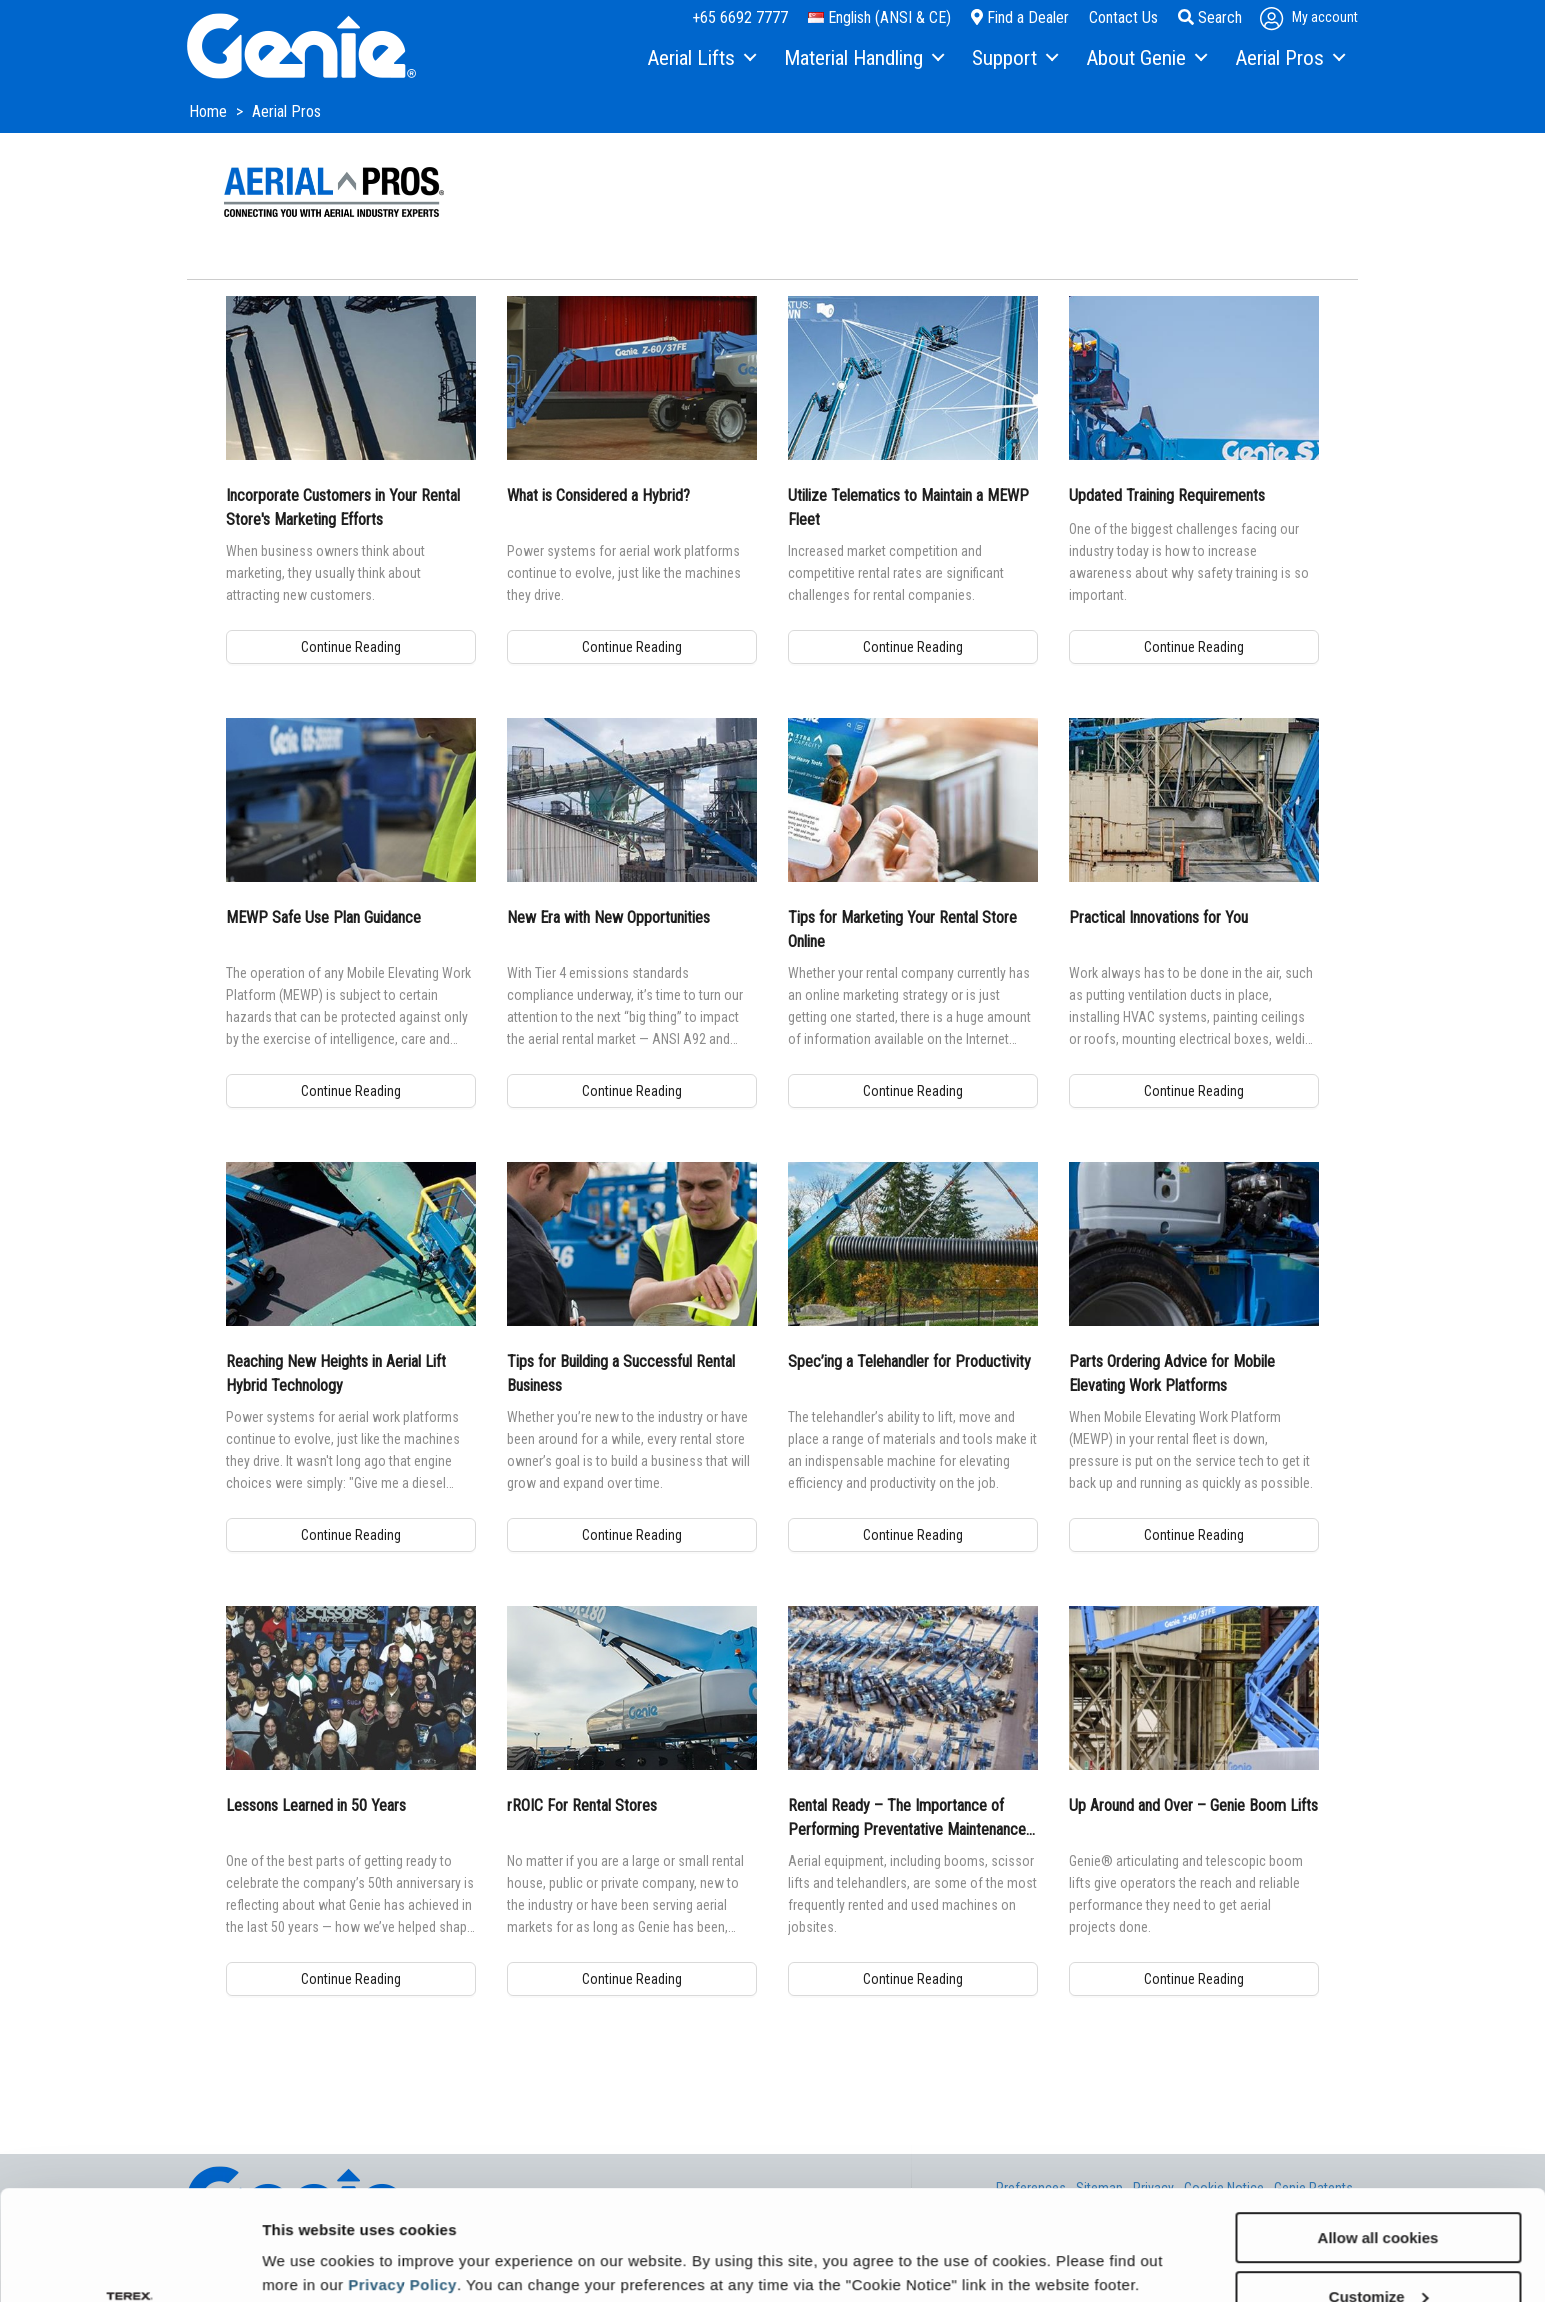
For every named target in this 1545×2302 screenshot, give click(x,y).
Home (210, 111)
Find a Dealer (1020, 17)
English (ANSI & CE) (879, 17)
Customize (1379, 2193)
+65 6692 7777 (740, 17)
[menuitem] (700, 59)
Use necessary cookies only (1378, 2252)
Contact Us (1123, 17)
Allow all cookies (1378, 2134)
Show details (308, 2237)
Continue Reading (351, 647)
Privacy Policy (402, 2181)
